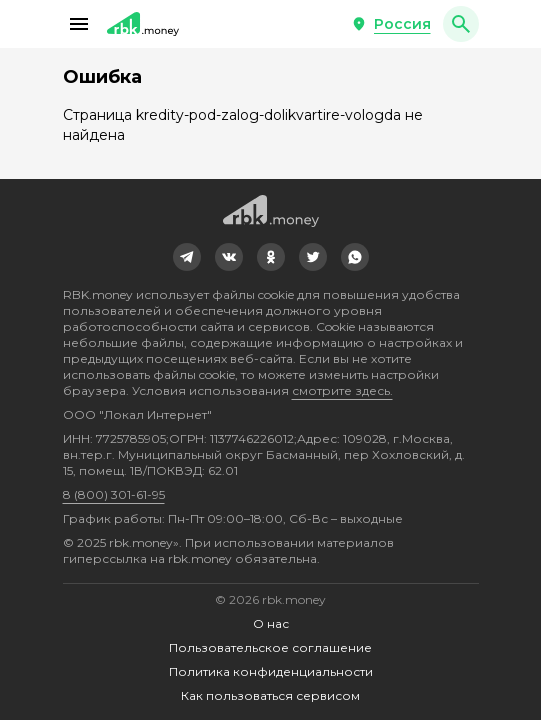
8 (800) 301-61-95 (114, 494)
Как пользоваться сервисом (270, 695)
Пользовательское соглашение (270, 647)
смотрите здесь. (342, 390)
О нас (271, 623)
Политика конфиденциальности (271, 671)
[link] (187, 257)
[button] (79, 24)
